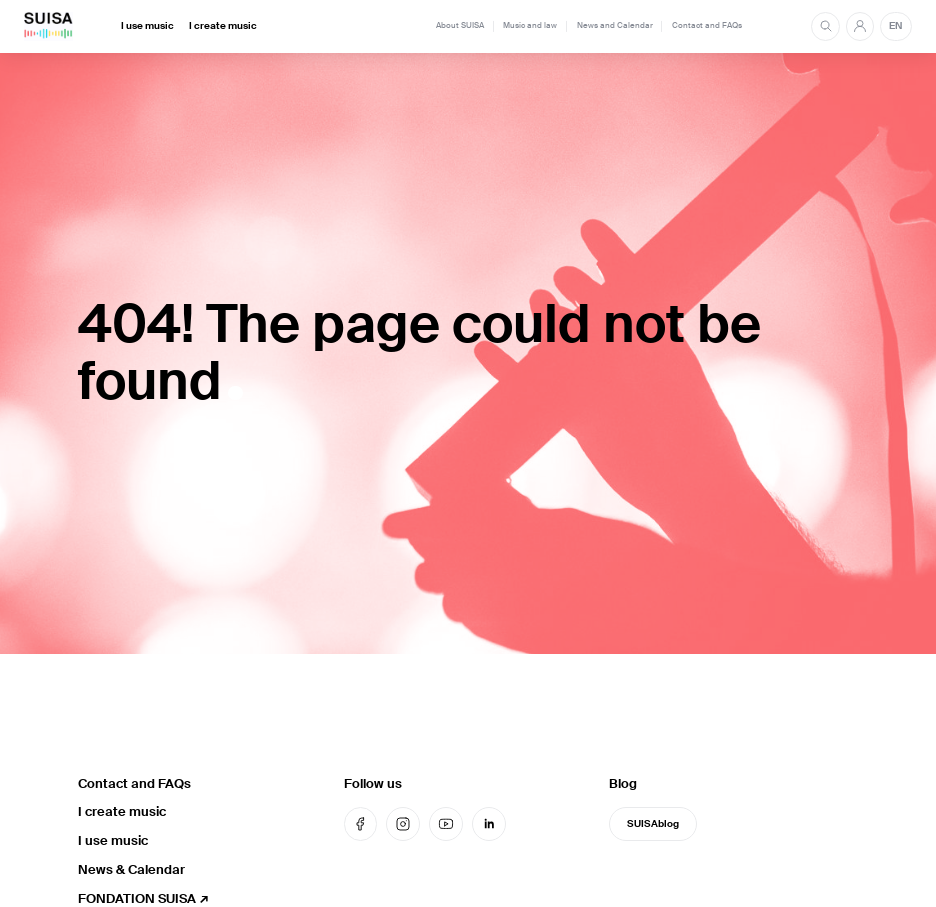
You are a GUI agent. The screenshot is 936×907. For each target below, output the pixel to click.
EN (895, 26)
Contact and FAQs (707, 25)
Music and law (530, 25)
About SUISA (460, 25)
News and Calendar (615, 25)
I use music (147, 26)
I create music (223, 26)
